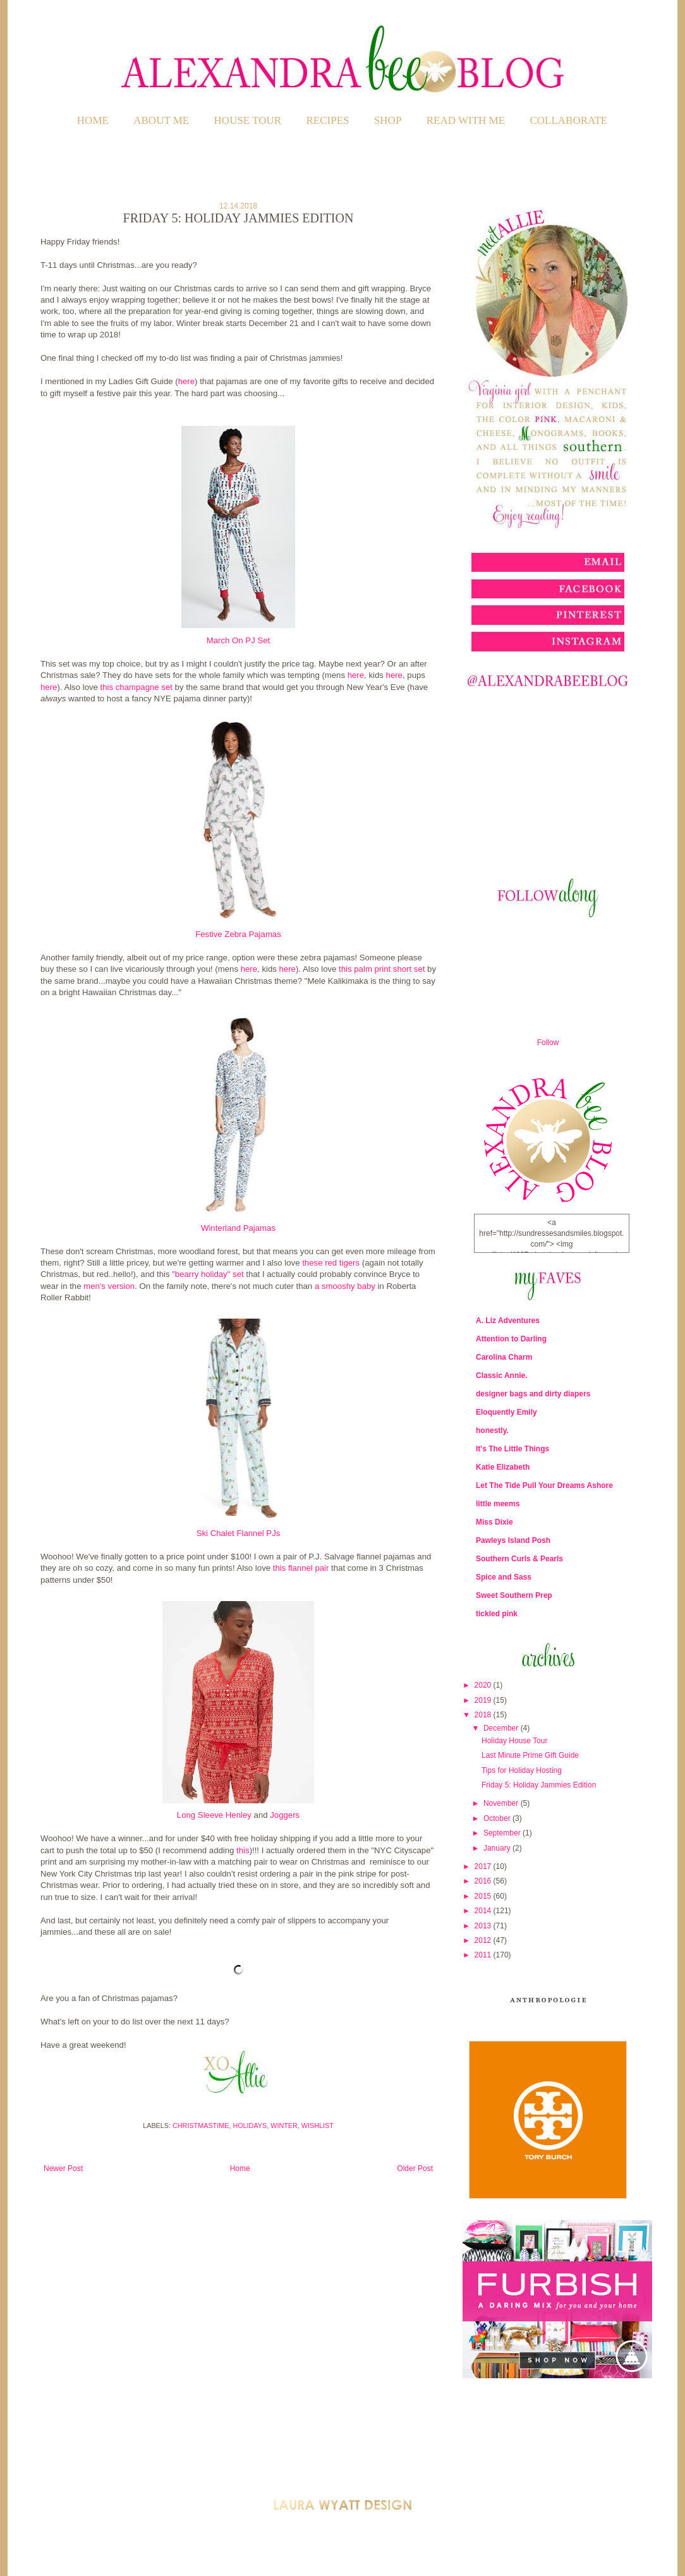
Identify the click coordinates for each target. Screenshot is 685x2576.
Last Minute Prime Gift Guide (530, 1755)
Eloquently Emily (506, 1412)
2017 (484, 1866)
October (497, 1818)
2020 (484, 1685)
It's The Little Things (512, 1448)
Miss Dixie (494, 1522)
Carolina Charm (504, 1357)
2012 (484, 1940)
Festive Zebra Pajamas (238, 934)
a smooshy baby (345, 1286)
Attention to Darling (511, 1338)
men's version (109, 1286)
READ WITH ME (466, 120)
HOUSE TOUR (248, 120)
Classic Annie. (502, 1375)
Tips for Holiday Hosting (522, 1770)
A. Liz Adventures (508, 1320)
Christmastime (201, 2125)
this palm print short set (382, 969)
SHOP (387, 120)
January (497, 1848)
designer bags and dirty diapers (533, 1393)
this (243, 1850)
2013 (484, 1925)
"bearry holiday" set (207, 1274)
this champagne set (136, 687)
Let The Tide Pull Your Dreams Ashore (544, 1485)
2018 (484, 1714)
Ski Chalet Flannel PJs (239, 1533)
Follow (548, 1042)
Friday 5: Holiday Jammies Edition (539, 1785)
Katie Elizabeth (503, 1467)
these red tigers (331, 1262)
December (502, 1728)
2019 (484, 1700)
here (186, 381)
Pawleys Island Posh (513, 1540)
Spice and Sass (503, 1577)
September (503, 1833)
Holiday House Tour (515, 1740)
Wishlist (317, 2125)
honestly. (492, 1430)
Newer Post (63, 2168)
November (502, 1803)
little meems (497, 1503)
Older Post (415, 2168)
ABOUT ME (161, 120)
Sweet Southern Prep (514, 1595)
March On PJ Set (238, 640)
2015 (484, 1896)
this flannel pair (302, 1568)
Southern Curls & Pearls (519, 1558)
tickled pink (497, 1613)
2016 (484, 1881)
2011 (484, 1954)
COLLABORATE (568, 120)
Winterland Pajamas (238, 1228)
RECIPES (327, 120)
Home (93, 120)
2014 (484, 1910)
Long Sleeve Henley (214, 1815)
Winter (284, 2125)
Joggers (285, 1815)
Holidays (250, 2125)
